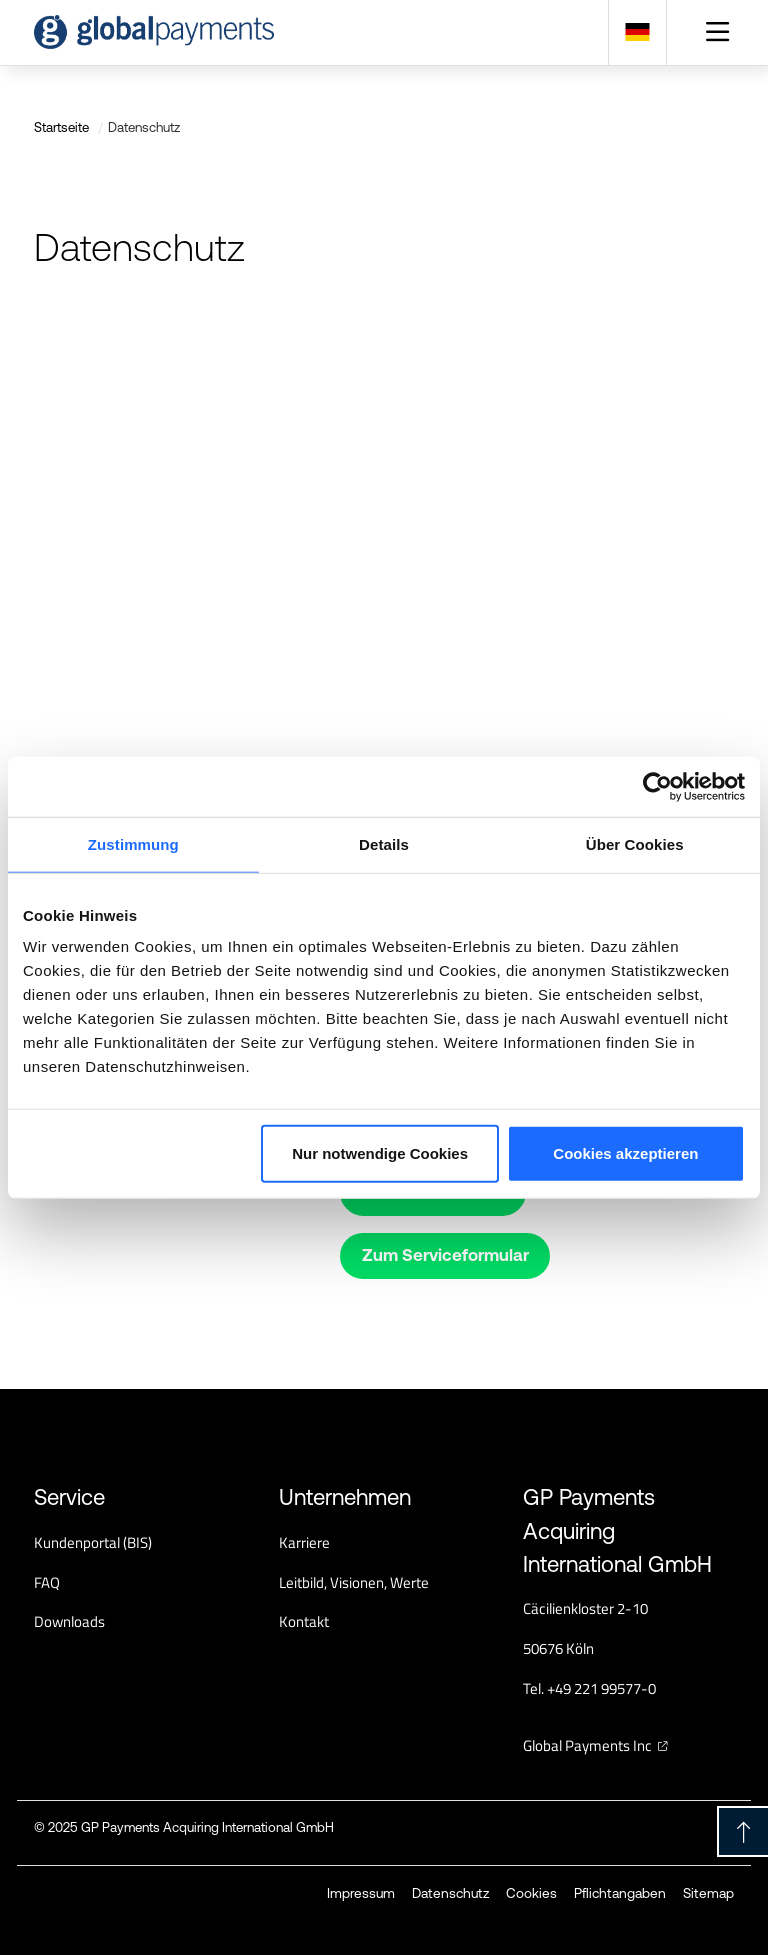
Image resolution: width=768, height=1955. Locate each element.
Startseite (61, 127)
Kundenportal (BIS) (93, 1542)
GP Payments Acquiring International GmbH (207, 1827)
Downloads (69, 1621)
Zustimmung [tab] (133, 843)
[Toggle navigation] (718, 32)
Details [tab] (384, 843)
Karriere (304, 1542)
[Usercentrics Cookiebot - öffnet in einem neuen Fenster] (657, 786)
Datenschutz (450, 1893)
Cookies (531, 1893)
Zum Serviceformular (445, 1255)
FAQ (47, 1582)
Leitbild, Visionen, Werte (354, 1582)
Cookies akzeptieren (625, 1153)
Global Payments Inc (587, 1745)
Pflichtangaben (620, 1893)
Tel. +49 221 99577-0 (589, 1688)
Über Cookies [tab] (635, 843)
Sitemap (708, 1893)
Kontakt (304, 1621)
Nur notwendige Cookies (380, 1153)
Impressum (361, 1893)
